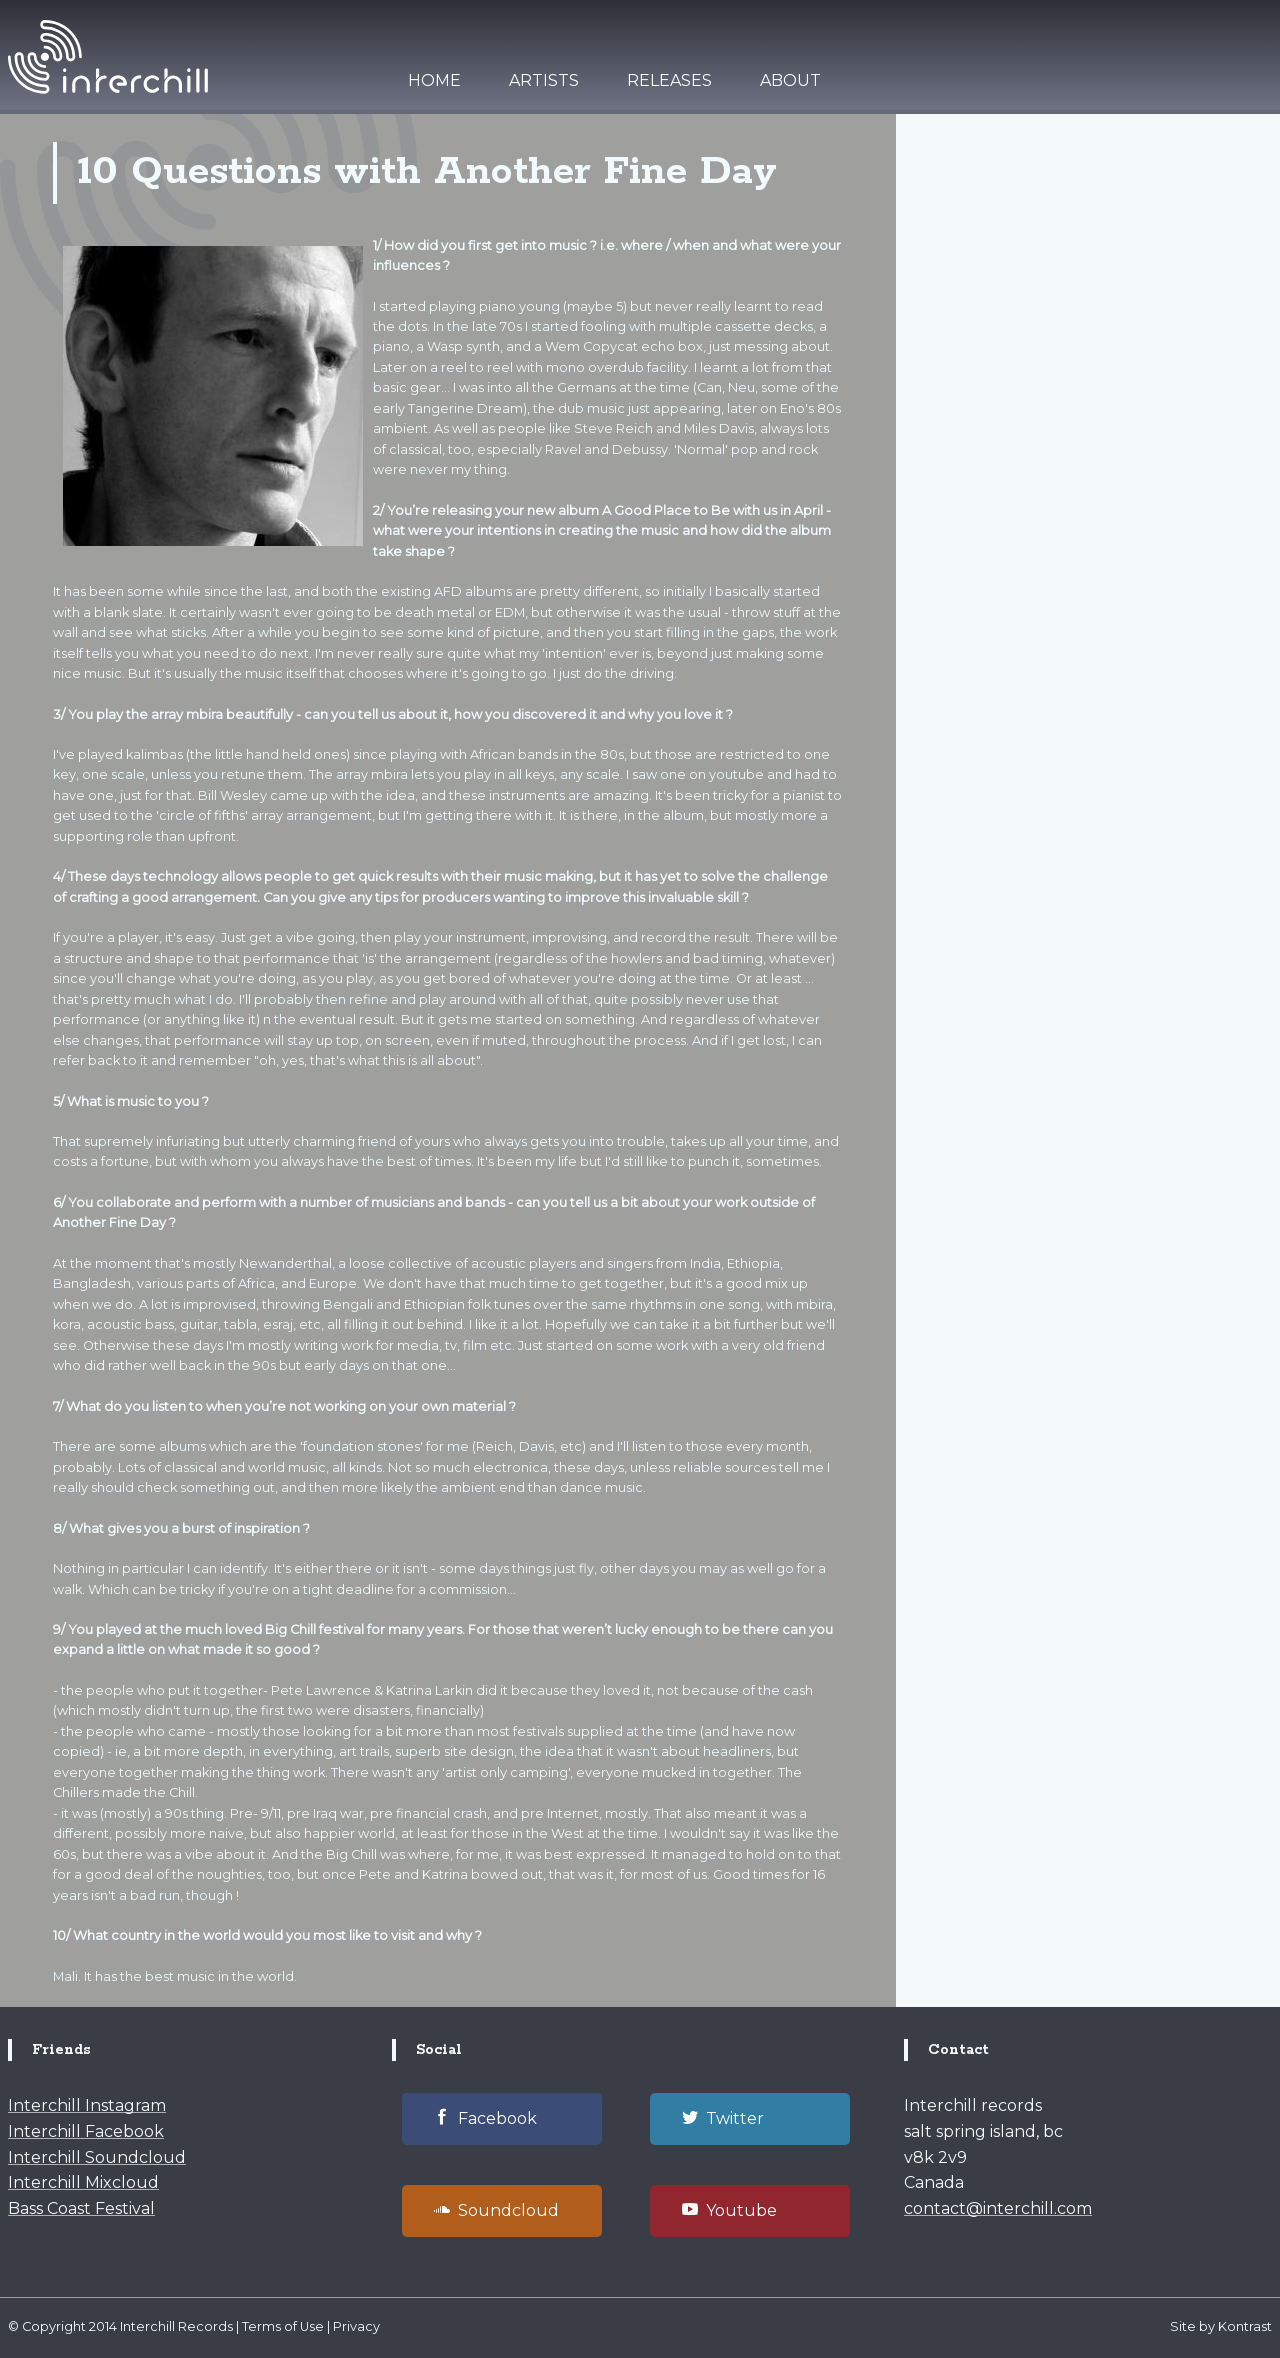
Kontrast (1245, 2326)
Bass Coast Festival (81, 2208)
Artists (544, 80)
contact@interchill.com (998, 2208)
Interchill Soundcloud (97, 2157)
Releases (669, 80)
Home (434, 80)
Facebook (485, 2118)
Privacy (356, 2326)
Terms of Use (283, 2326)
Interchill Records (176, 2326)
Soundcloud (496, 2210)
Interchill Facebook (86, 2131)
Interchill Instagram (87, 2105)
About (790, 80)
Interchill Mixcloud (83, 2182)
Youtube (729, 2210)
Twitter (723, 2118)
